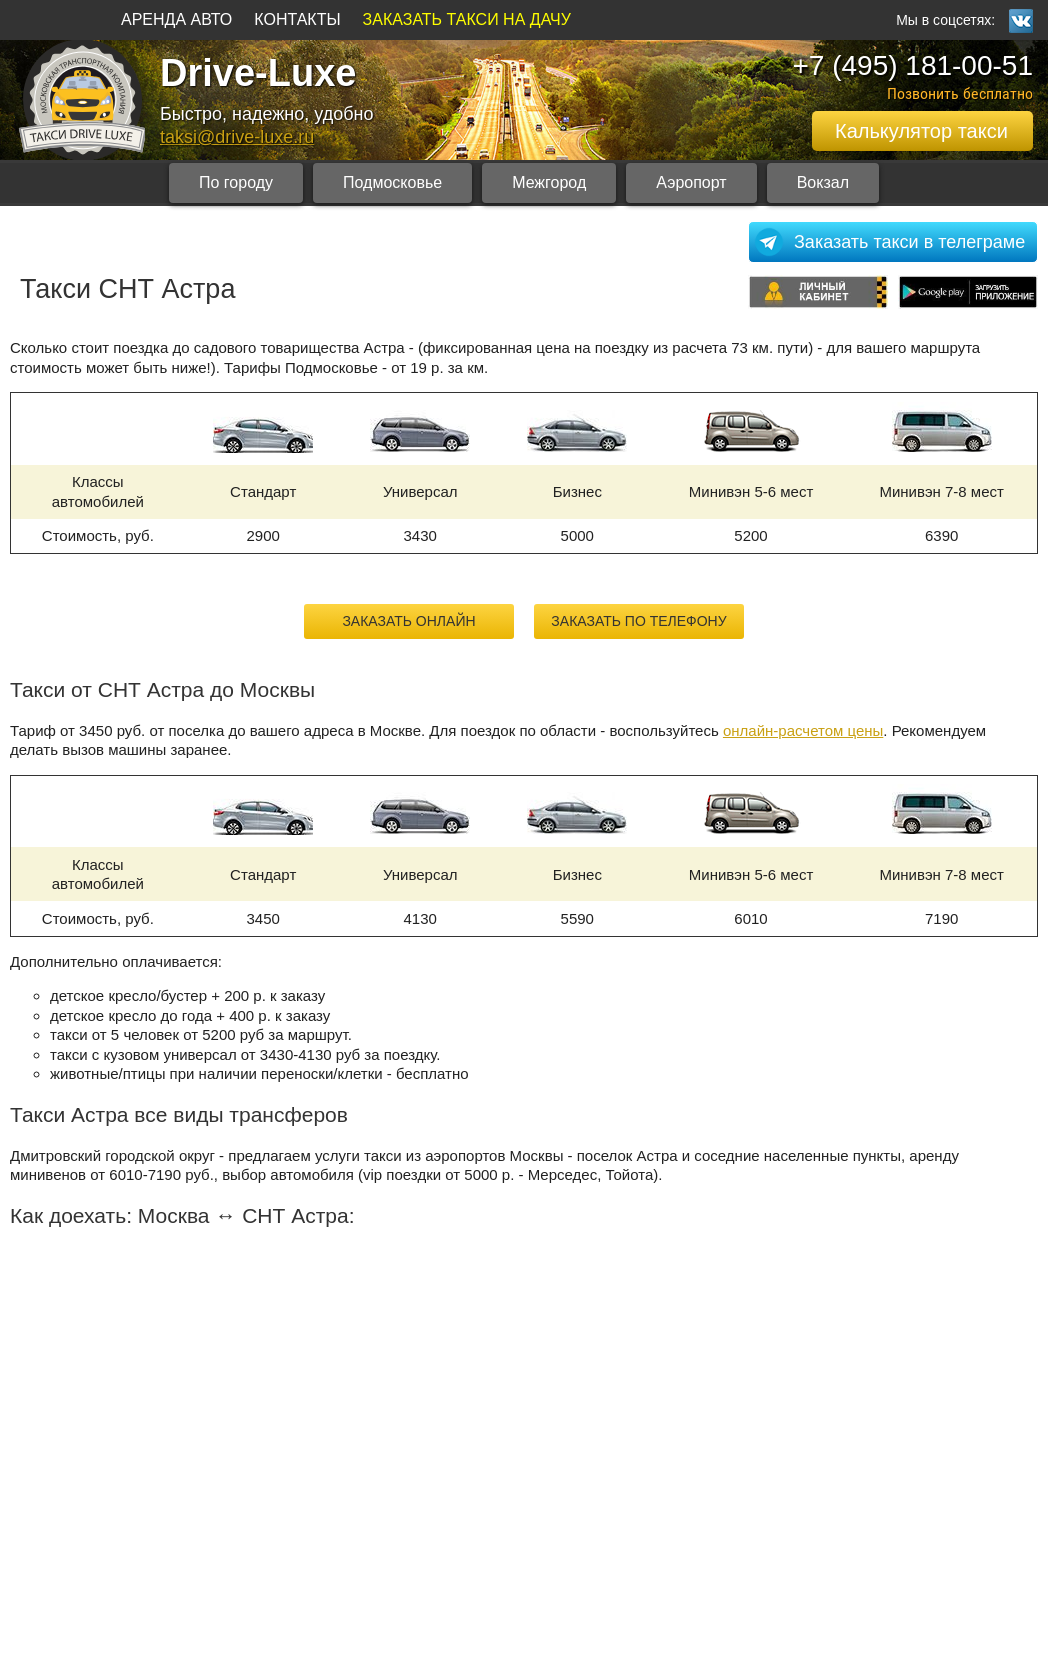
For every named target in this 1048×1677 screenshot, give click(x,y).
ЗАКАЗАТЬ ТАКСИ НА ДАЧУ (467, 19)
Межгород (549, 182)
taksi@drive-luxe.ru (237, 137)
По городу (236, 182)
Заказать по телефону (638, 621)
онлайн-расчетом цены (803, 730)
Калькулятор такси (921, 131)
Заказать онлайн (408, 621)
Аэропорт (691, 182)
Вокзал (823, 182)
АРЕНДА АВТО (176, 19)
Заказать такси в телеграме (909, 242)
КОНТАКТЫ (297, 19)
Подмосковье (392, 182)
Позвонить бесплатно (960, 93)
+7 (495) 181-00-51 (912, 65)
